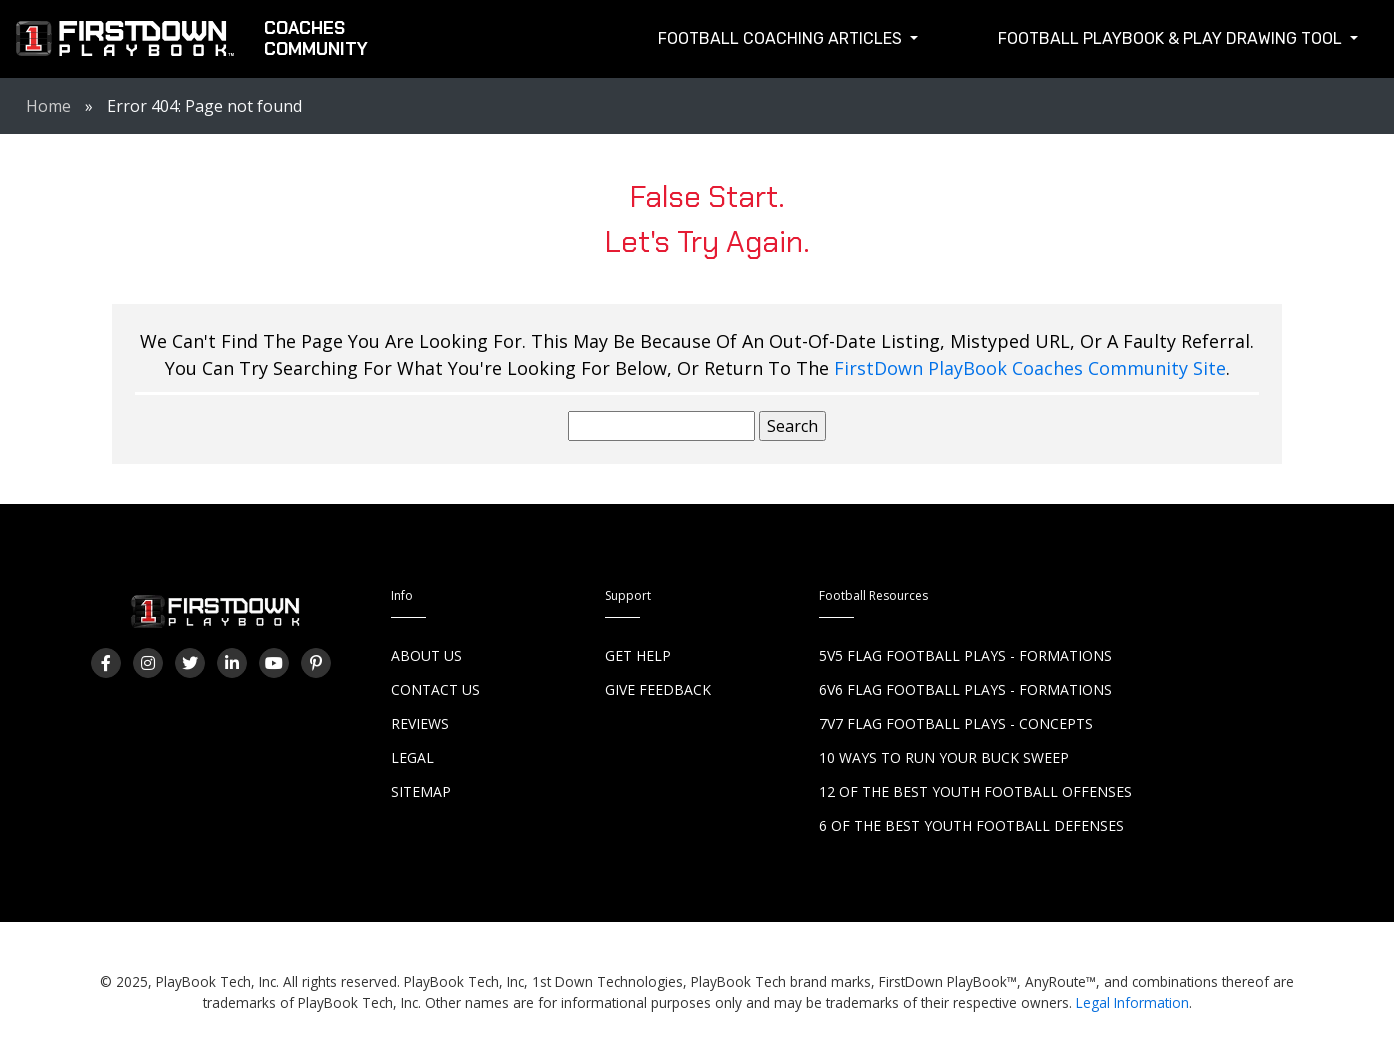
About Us (426, 655)
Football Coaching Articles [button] (782, 38)
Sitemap (421, 791)
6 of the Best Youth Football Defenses (971, 825)
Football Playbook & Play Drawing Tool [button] (1172, 38)
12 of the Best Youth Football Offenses (975, 791)
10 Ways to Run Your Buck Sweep (944, 757)
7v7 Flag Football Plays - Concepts (956, 723)
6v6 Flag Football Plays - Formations (965, 689)
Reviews (420, 723)
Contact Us (435, 689)
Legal (412, 757)
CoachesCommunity (316, 38)
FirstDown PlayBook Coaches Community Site (1030, 368)
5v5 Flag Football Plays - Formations (965, 655)
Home (48, 106)
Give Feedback (658, 689)
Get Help (638, 655)
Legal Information (1132, 1002)
